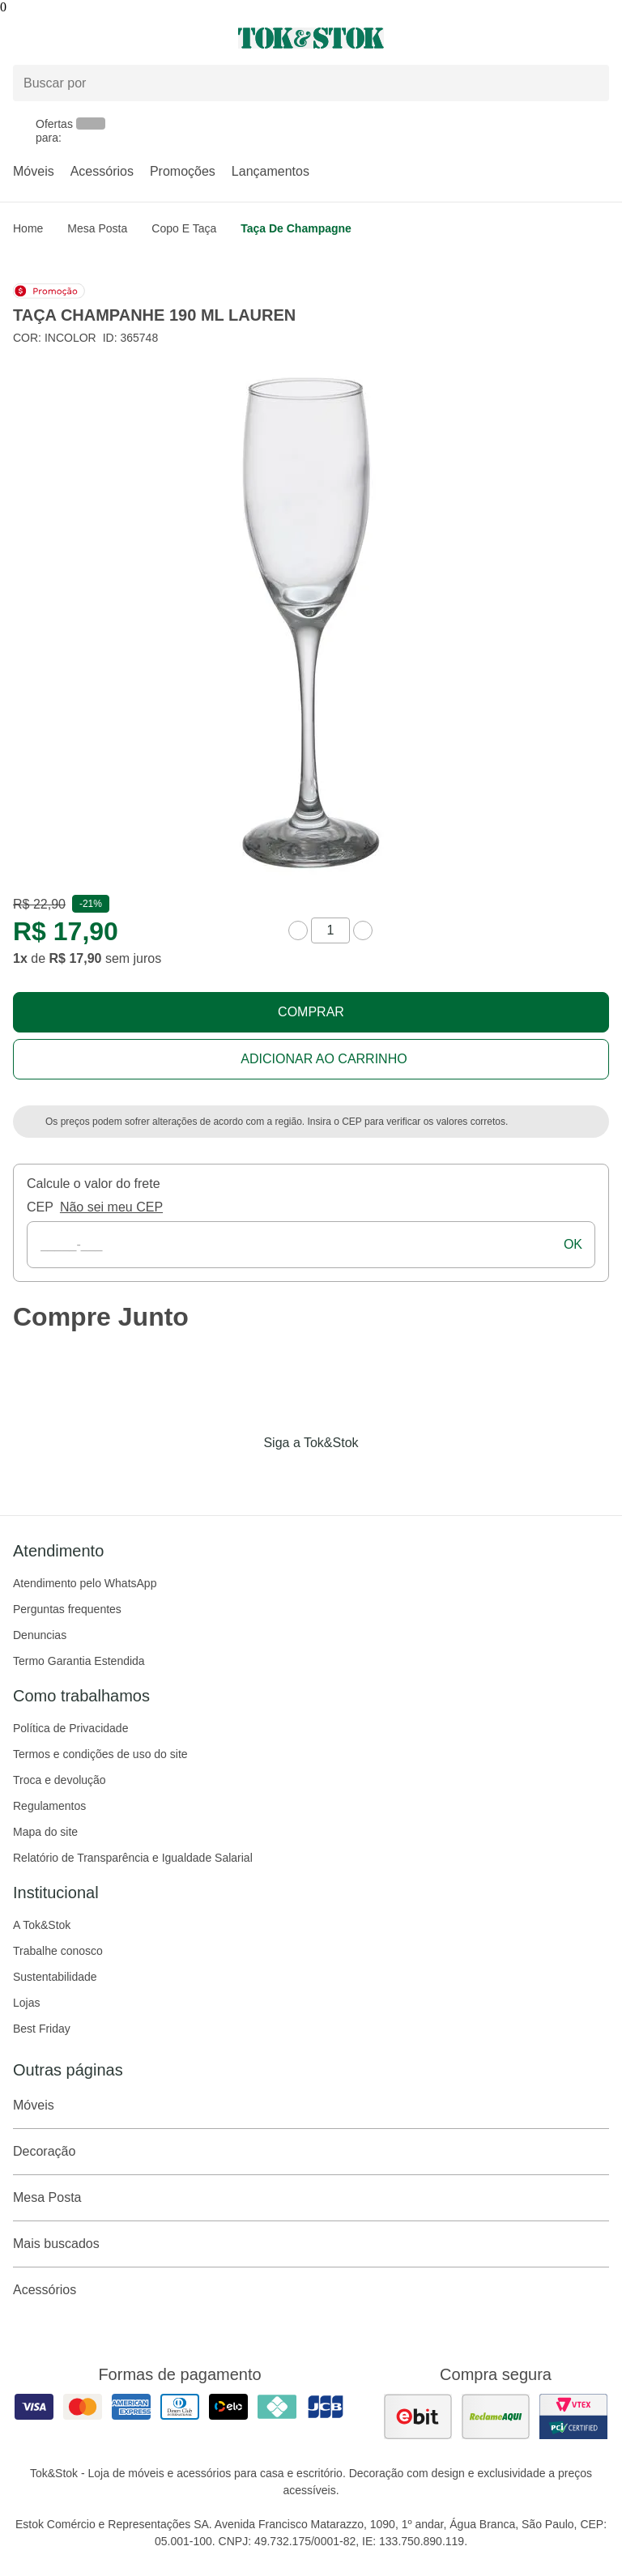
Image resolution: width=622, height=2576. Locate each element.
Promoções (182, 171)
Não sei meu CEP (111, 1207)
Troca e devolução (59, 1779)
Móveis (33, 171)
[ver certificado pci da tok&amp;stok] (573, 2416)
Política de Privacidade (70, 1728)
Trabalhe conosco (58, 1950)
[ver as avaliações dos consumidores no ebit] (418, 2416)
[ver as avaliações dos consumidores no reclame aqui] (496, 2416)
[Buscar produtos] (311, 83)
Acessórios (102, 171)
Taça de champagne (296, 228)
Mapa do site (45, 1831)
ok (573, 1244)
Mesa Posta (97, 228)
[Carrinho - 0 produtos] (599, 38)
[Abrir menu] (103, 38)
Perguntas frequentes (67, 1609)
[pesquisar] (589, 82)
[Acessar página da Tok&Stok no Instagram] (288, 1476)
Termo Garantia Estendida (79, 1660)
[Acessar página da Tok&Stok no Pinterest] (334, 1476)
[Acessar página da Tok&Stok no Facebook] (243, 1476)
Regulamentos (49, 1805)
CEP (40, 1207)
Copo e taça (183, 228)
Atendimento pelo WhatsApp (84, 1583)
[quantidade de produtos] (330, 930)
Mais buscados (311, 2244)
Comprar (311, 1012)
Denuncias (39, 1635)
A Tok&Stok (41, 1924)
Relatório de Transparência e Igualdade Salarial (133, 1857)
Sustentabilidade (55, 1976)
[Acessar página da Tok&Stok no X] (379, 1476)
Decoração (311, 2151)
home (28, 228)
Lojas (26, 2002)
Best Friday (41, 2028)
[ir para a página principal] (310, 38)
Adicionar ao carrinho (324, 1059)
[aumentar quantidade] (363, 930)
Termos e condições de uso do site (100, 1754)
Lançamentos (270, 171)
